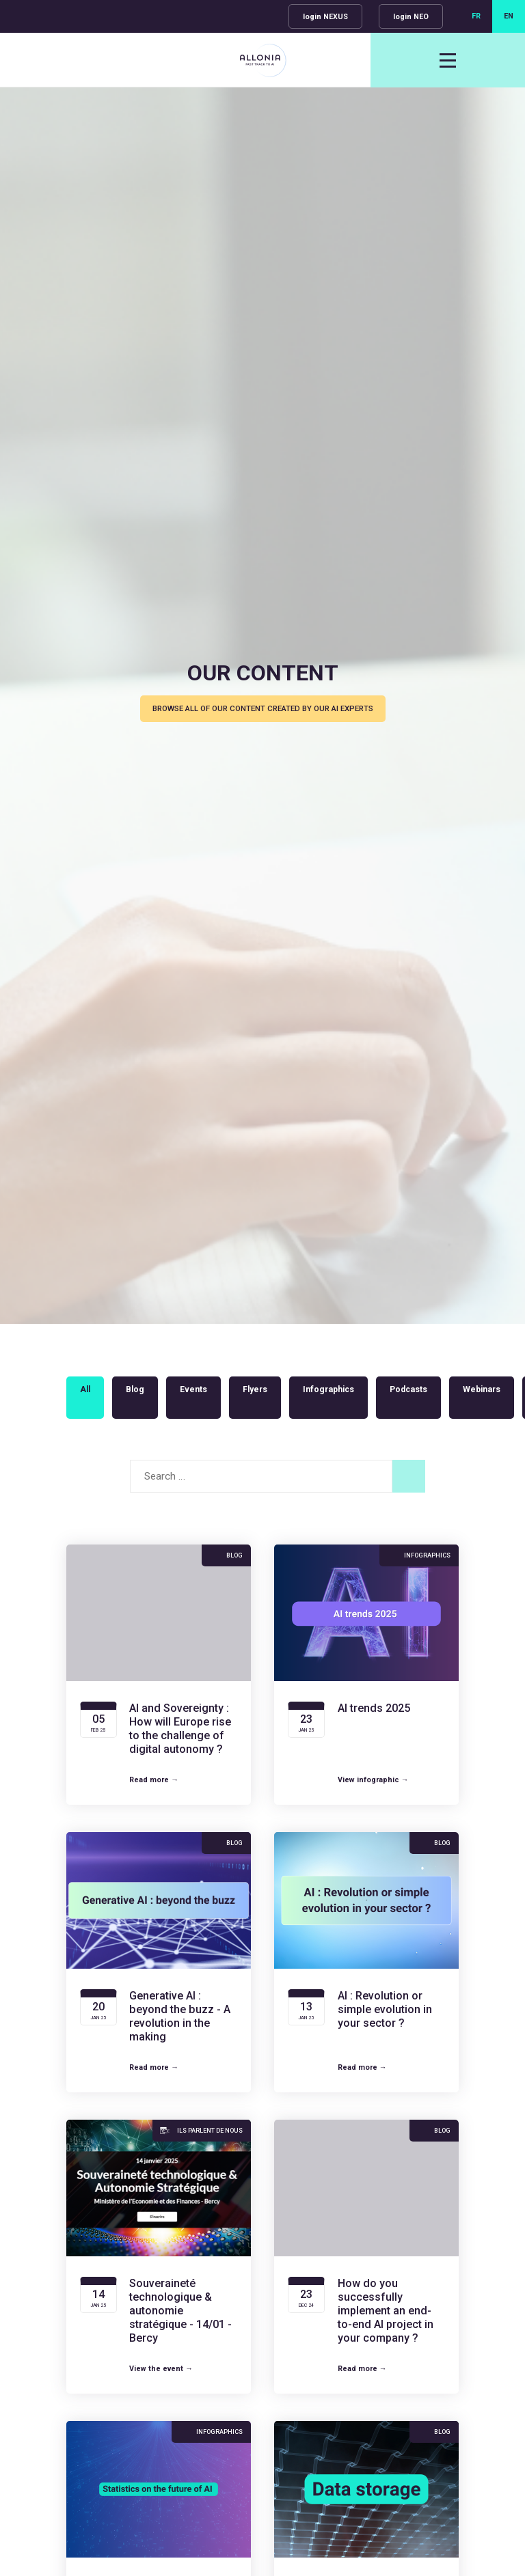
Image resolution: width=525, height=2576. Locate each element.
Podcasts (408, 1389)
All (85, 1389)
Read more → (153, 1779)
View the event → (161, 2368)
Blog (135, 1389)
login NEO (411, 16)
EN (508, 16)
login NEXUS (325, 16)
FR (476, 16)
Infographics (328, 1389)
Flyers (255, 1389)
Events (193, 1389)
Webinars (481, 1389)
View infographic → (373, 1779)
